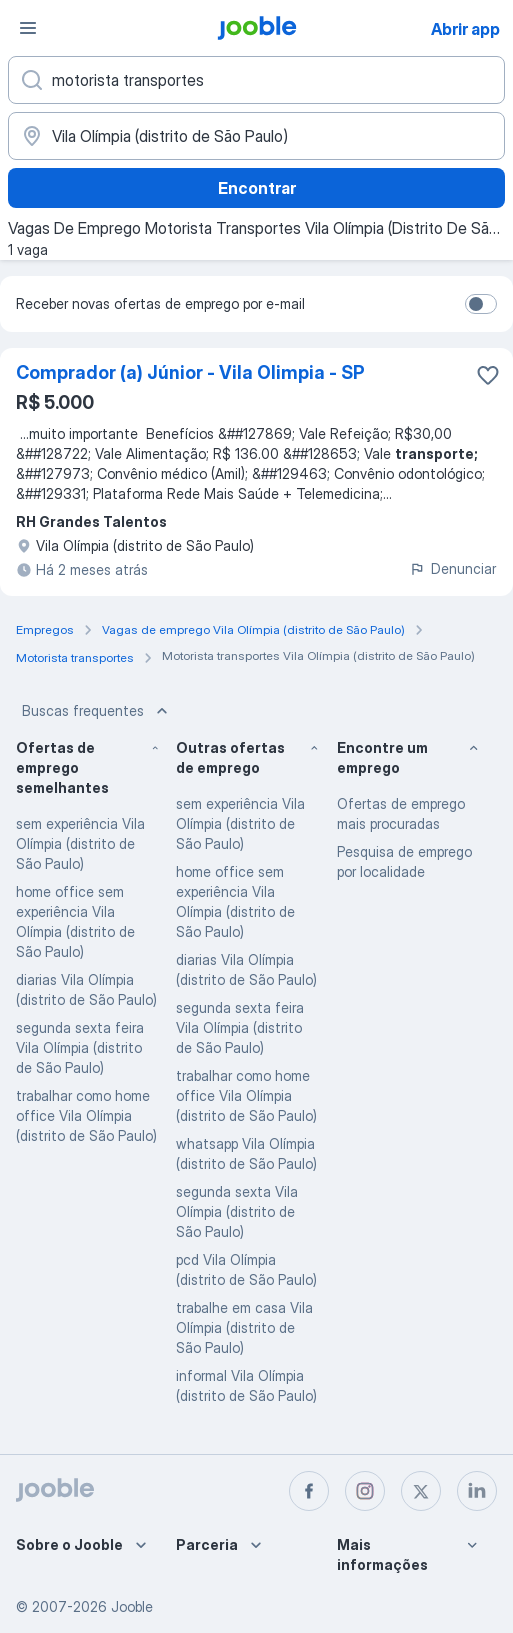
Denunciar (452, 568)
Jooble (132, 1606)
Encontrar (257, 188)
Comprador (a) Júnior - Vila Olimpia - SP (190, 372)
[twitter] (421, 1491)
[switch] (481, 304)
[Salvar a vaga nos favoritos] (488, 375)
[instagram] (365, 1491)
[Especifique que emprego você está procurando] (256, 80)
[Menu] (28, 28)
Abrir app (465, 29)
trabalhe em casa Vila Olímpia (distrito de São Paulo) (244, 1327)
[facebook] (309, 1491)
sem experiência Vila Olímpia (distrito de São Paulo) (80, 843)
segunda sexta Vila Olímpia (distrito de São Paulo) (237, 1211)
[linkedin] (477, 1491)
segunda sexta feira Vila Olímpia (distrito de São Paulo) (80, 1047)
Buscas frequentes (97, 711)
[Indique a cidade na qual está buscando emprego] (256, 136)
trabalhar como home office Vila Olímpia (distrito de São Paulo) (86, 1115)
